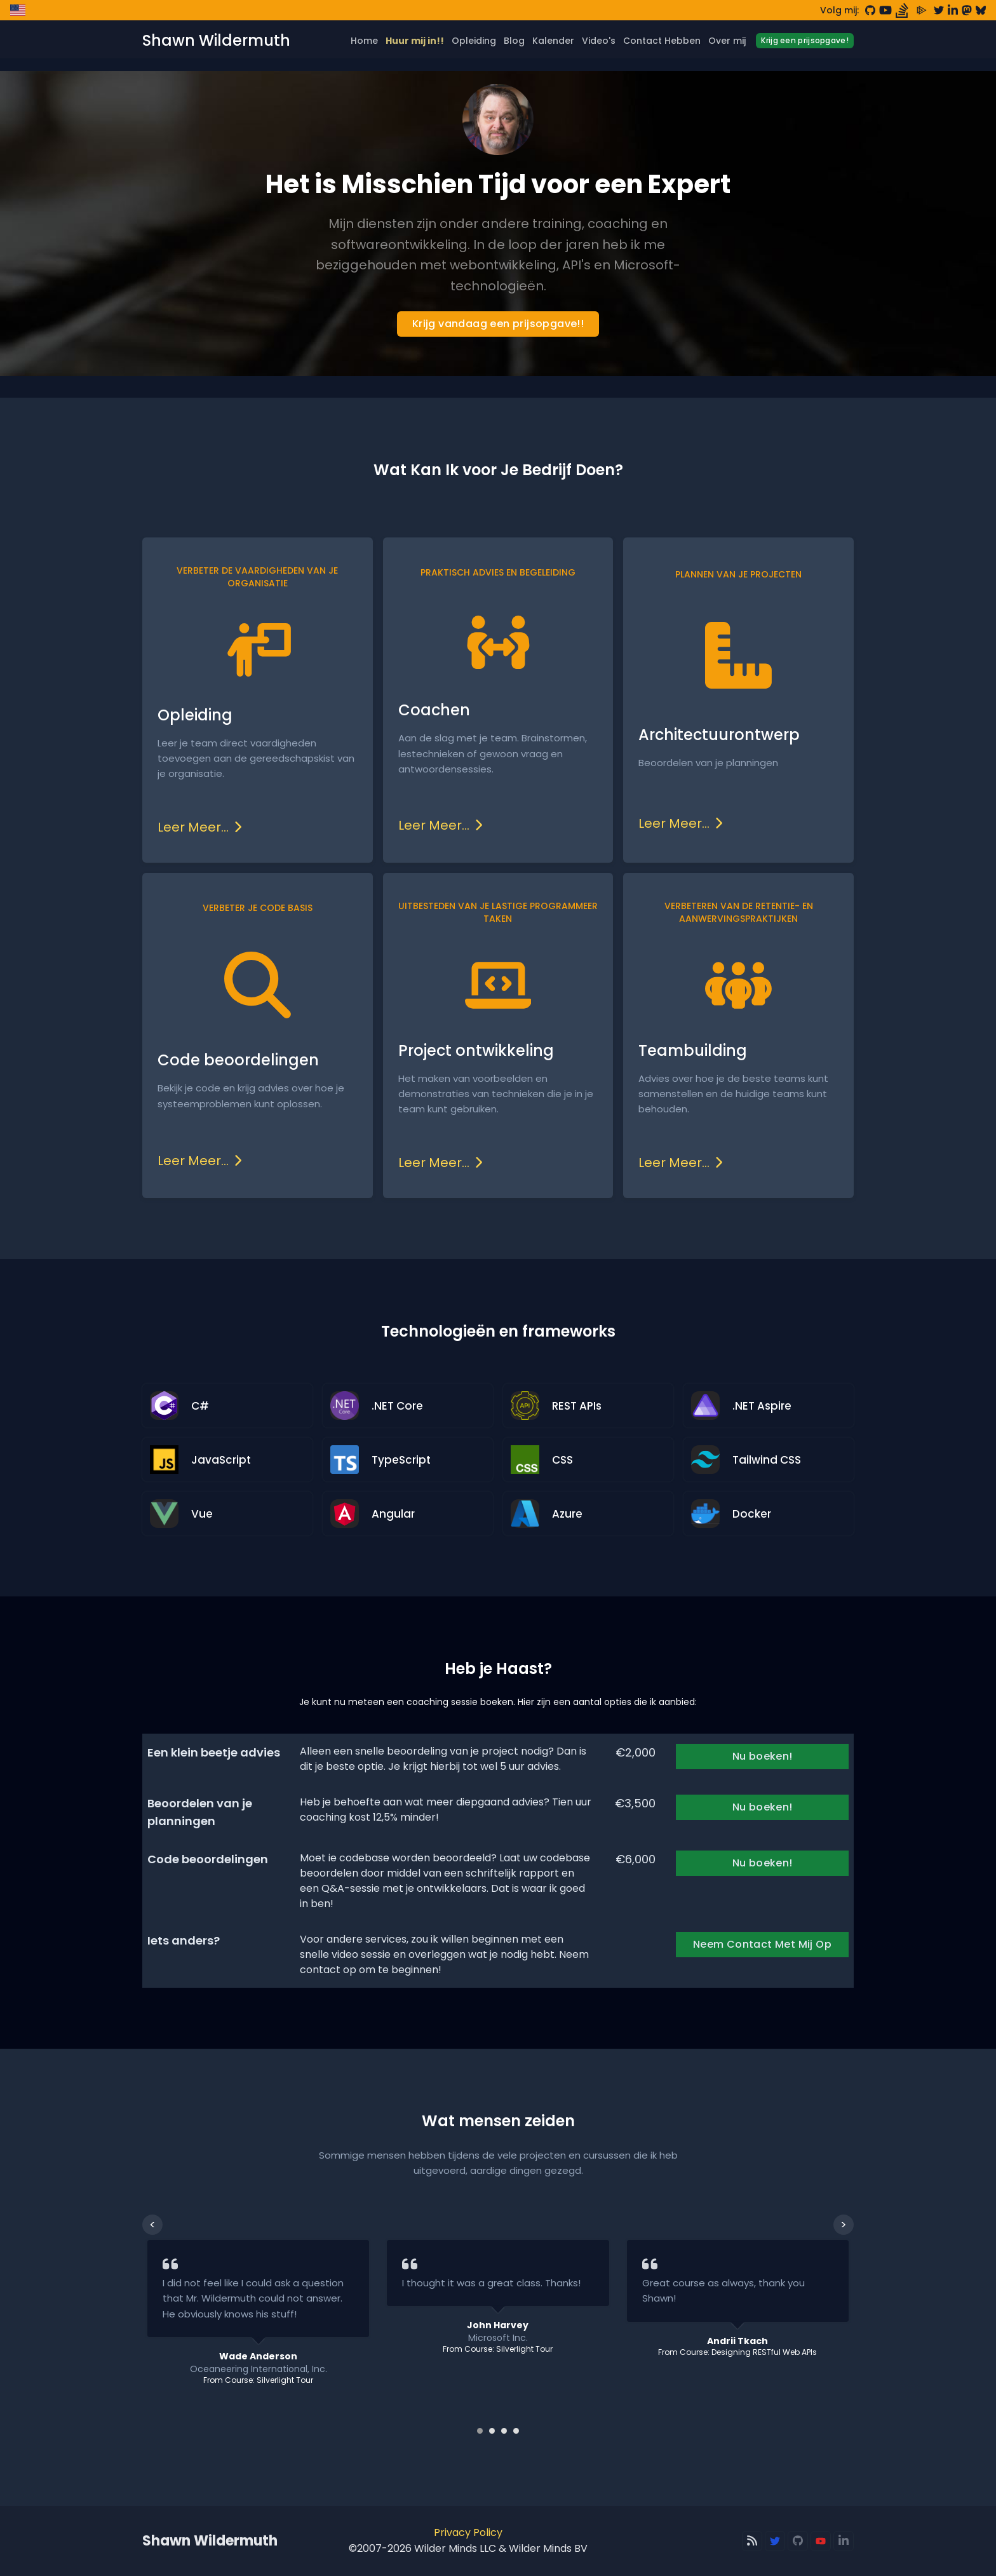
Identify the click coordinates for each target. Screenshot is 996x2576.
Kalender (553, 40)
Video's (599, 40)
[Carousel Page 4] (516, 2431)
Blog (514, 40)
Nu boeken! (762, 1756)
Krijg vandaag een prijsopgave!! (498, 323)
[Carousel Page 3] (504, 2431)
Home (364, 40)
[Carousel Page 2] (492, 2431)
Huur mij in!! (415, 40)
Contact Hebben (662, 40)
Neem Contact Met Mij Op (762, 1944)
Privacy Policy (468, 2532)
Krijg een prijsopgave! (805, 40)
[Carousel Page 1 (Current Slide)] (480, 2431)
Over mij (727, 40)
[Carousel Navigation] (498, 2225)
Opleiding (474, 40)
